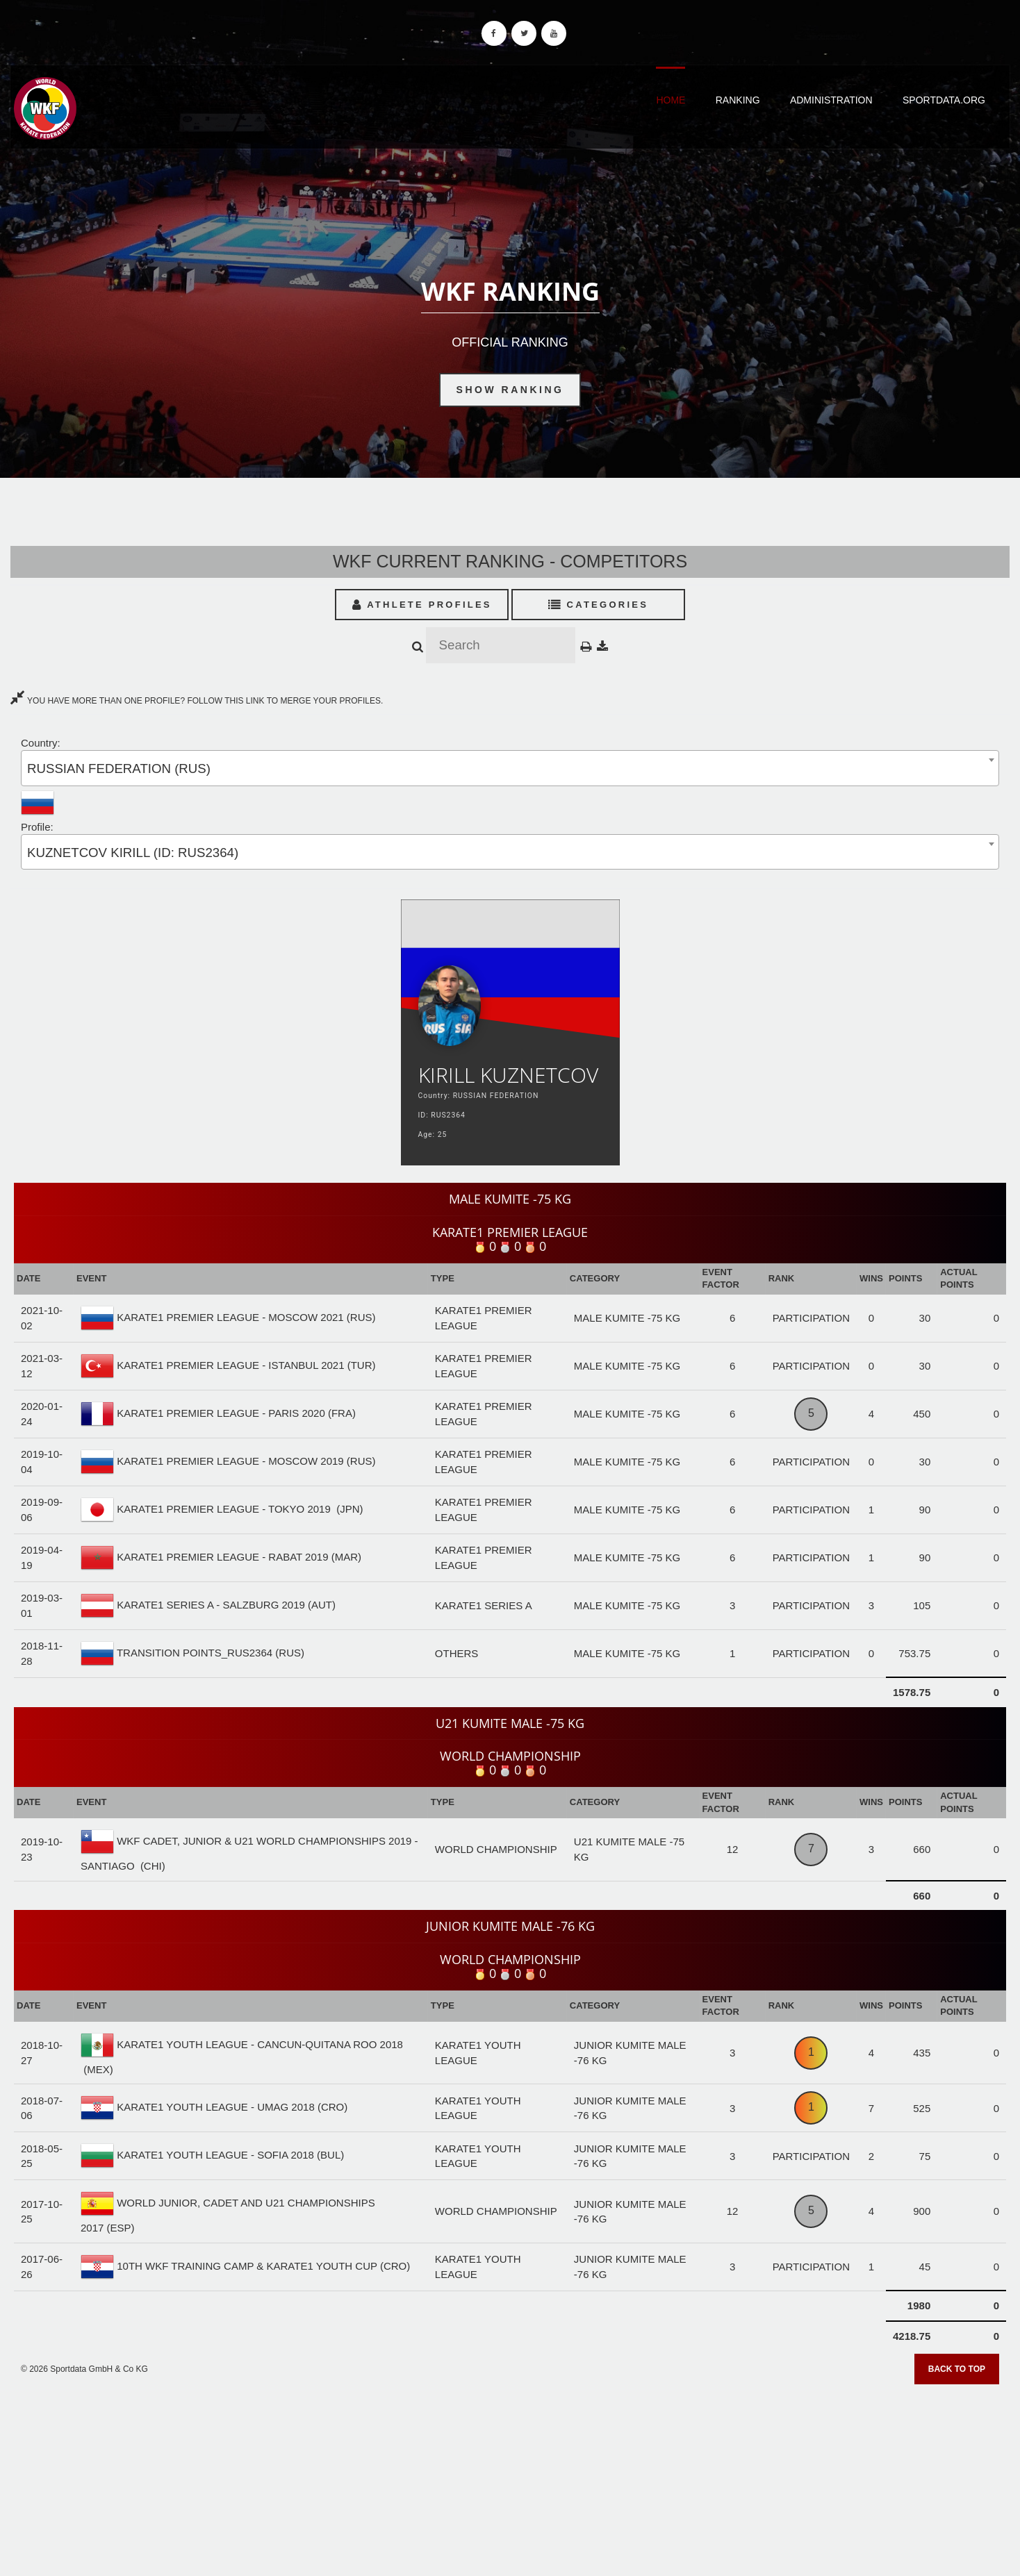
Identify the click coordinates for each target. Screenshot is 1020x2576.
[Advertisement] (510, 2475)
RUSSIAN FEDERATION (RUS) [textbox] (119, 768)
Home (670, 100)
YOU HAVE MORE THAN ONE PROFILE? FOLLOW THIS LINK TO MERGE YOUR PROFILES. (196, 701)
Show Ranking (510, 389)
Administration (831, 100)
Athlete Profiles (422, 604)
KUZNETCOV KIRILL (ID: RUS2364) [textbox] (132, 852)
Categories (598, 604)
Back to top (956, 2369)
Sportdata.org (944, 100)
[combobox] (510, 768)
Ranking (738, 100)
